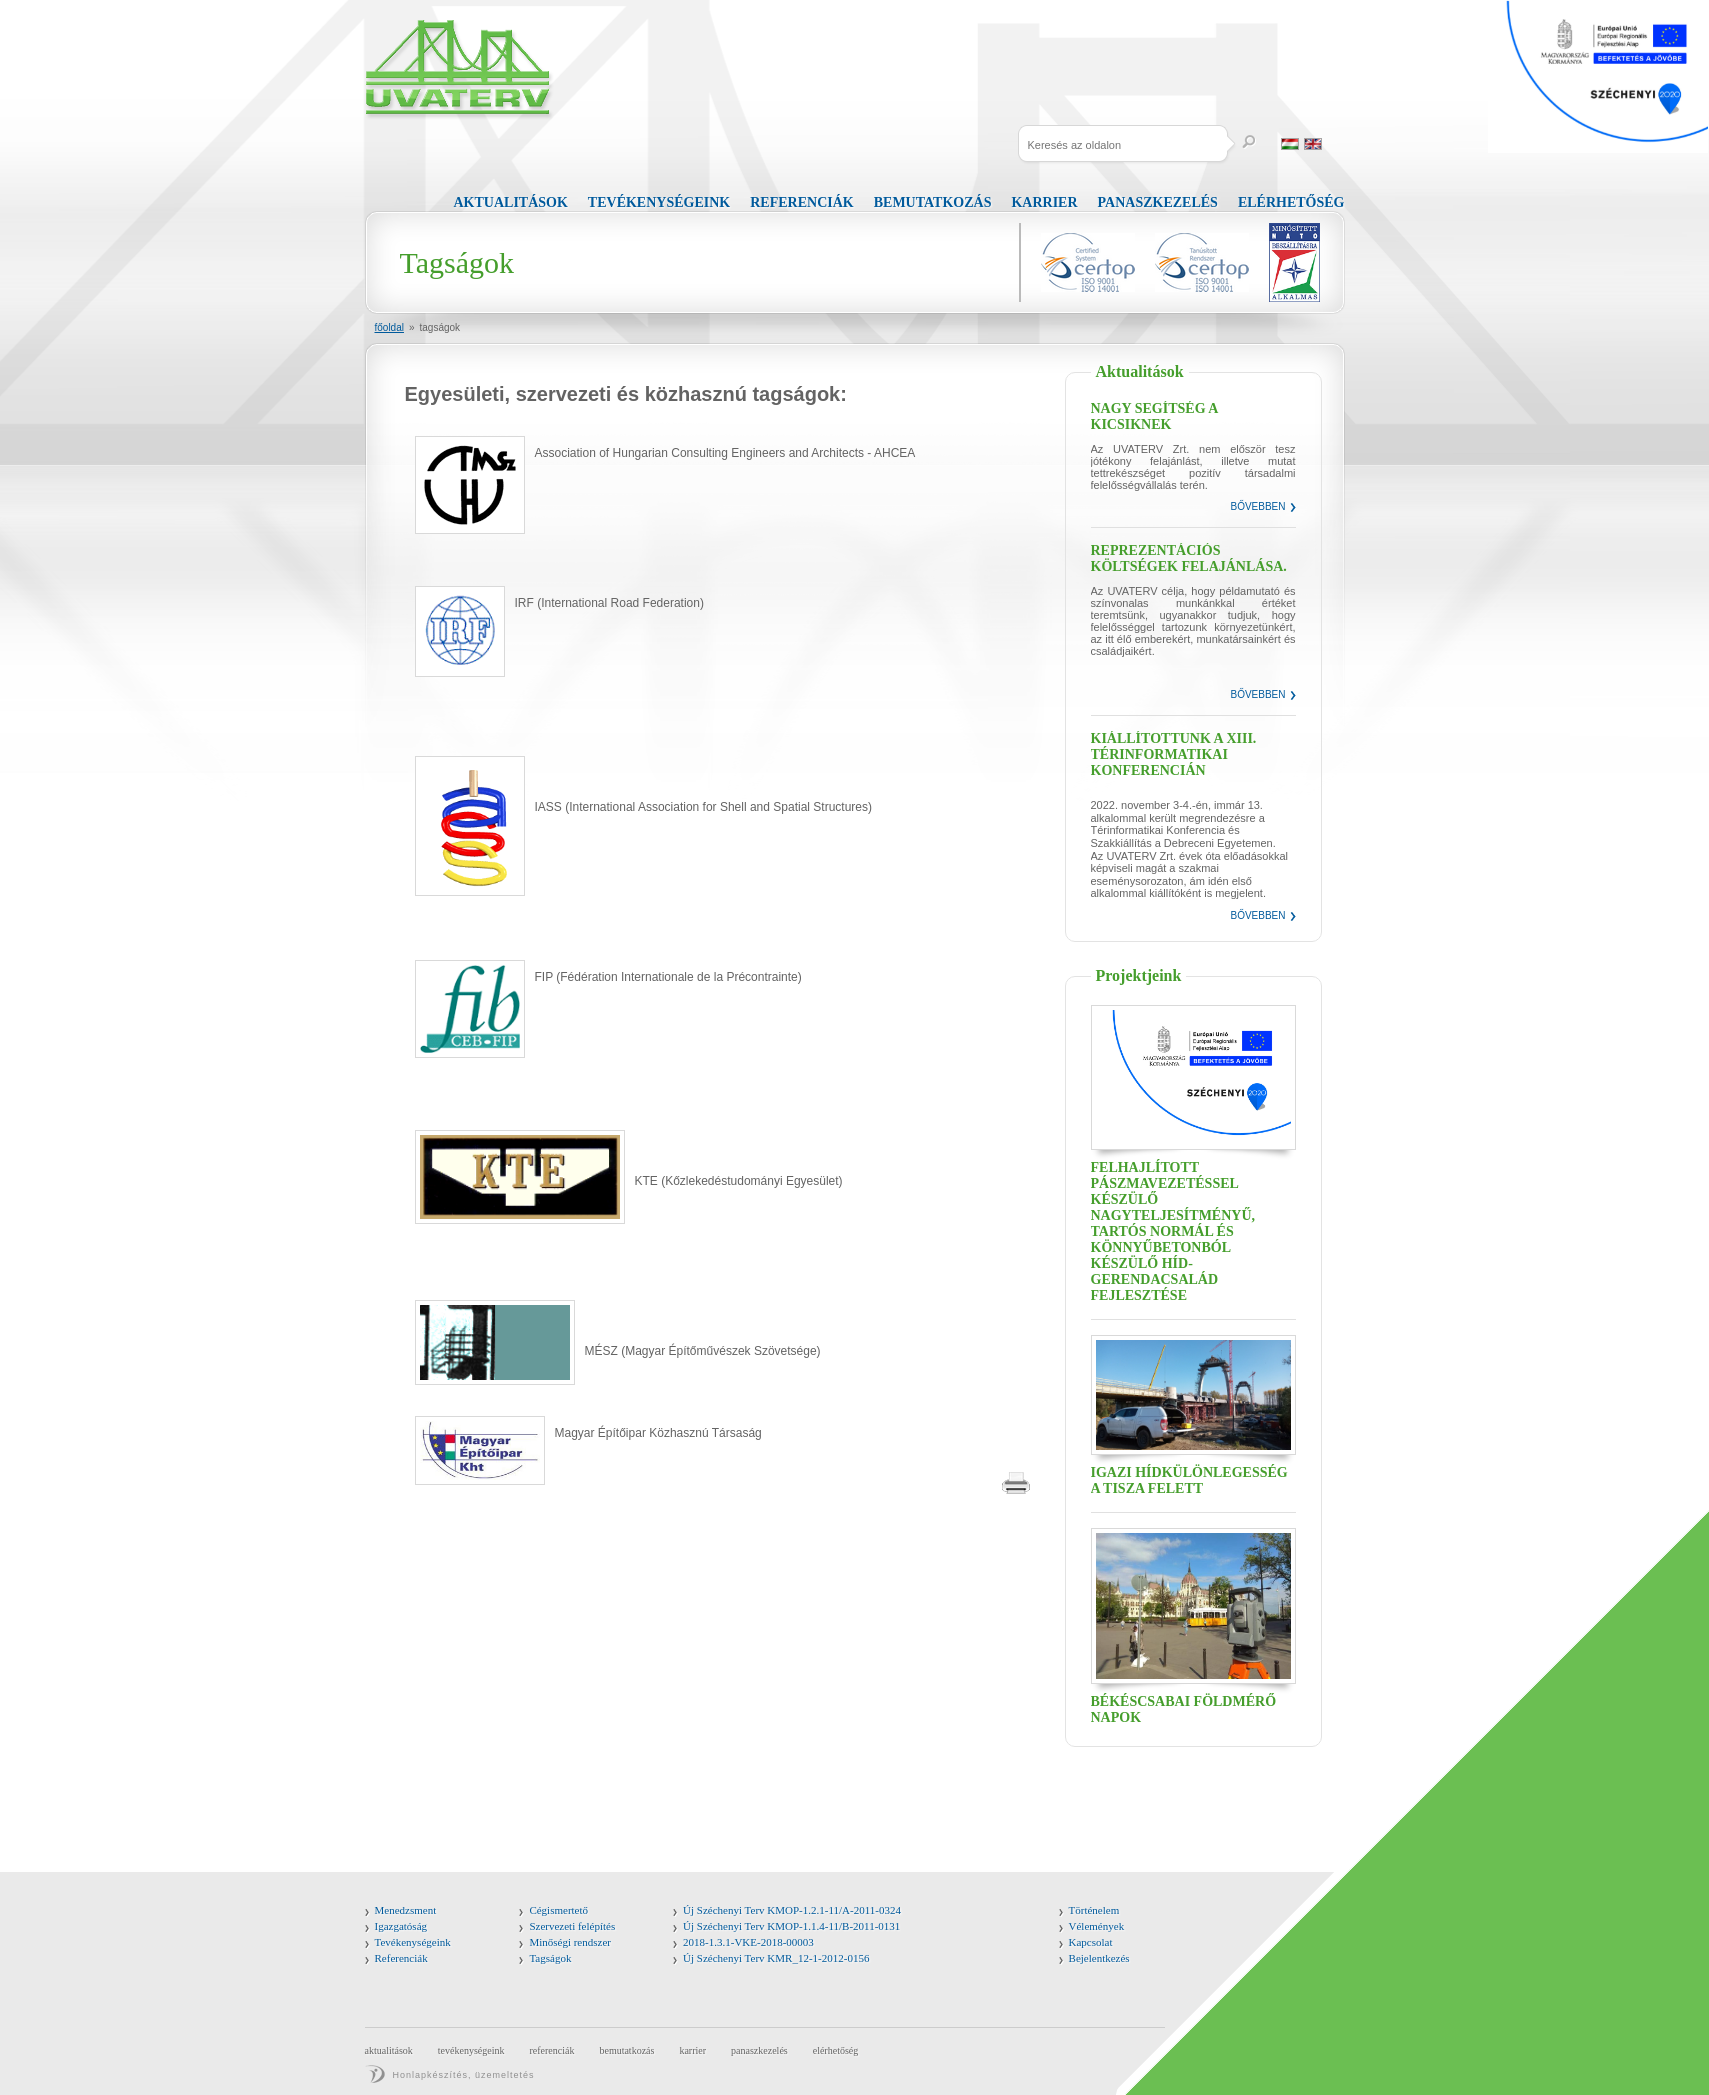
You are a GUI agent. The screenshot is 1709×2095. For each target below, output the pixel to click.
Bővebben (1257, 506)
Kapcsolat (1091, 1942)
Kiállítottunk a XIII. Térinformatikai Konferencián (1174, 754)
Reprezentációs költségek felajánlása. (1189, 558)
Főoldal (389, 327)
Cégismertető (558, 1910)
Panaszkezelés (1158, 202)
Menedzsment (406, 1910)
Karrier (1044, 202)
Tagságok (440, 327)
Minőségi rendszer (570, 1942)
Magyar (1290, 144)
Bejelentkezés (1099, 1958)
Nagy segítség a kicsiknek (1154, 416)
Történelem (1094, 1910)
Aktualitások (511, 202)
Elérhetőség (1291, 202)
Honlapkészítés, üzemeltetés (464, 2075)
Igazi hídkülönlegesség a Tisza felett (1189, 1480)
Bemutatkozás (933, 202)
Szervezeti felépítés (572, 1926)
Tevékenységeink (659, 202)
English (1313, 144)
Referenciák (801, 202)
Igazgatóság (401, 1926)
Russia (1336, 144)
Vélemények (1097, 1926)
